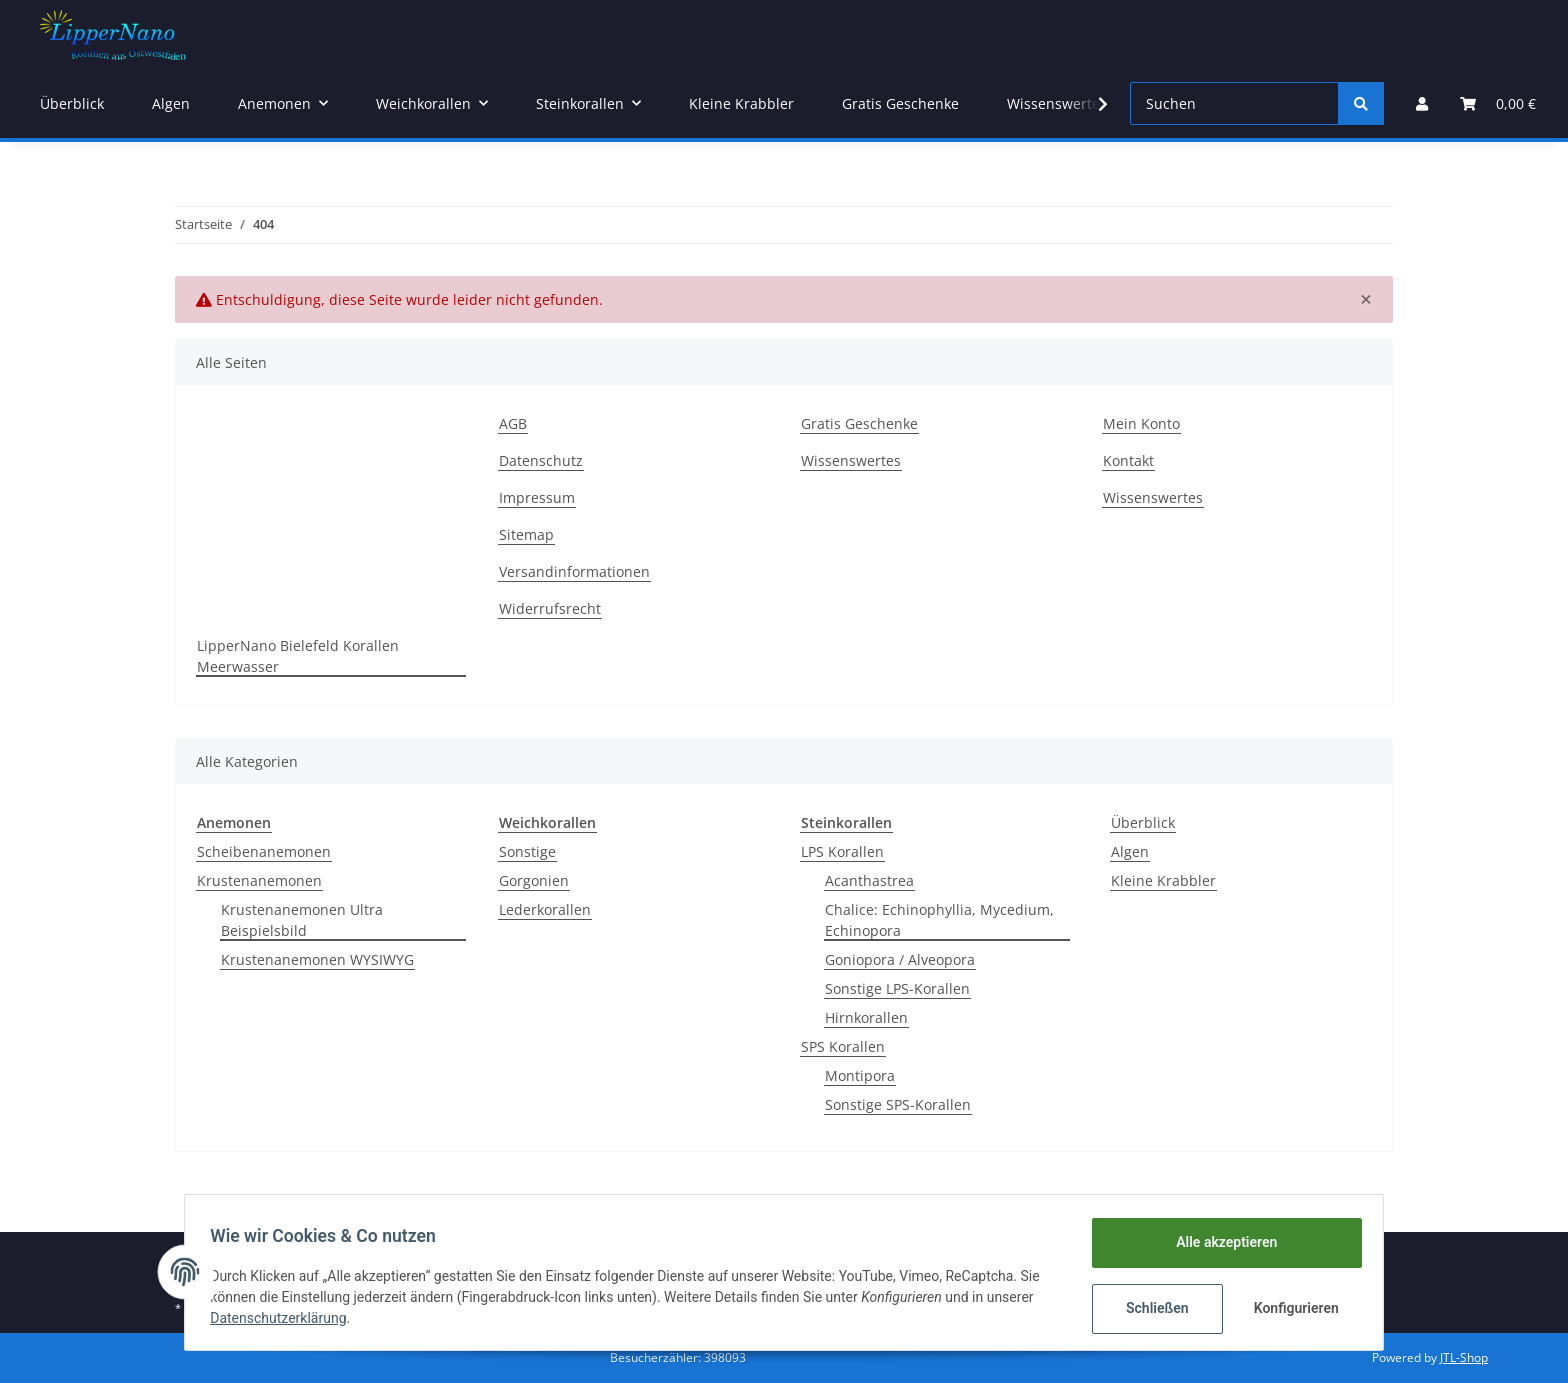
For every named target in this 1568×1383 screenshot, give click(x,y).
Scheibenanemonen (264, 851)
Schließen (1150, 1308)
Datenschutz (541, 460)
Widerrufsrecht (550, 608)
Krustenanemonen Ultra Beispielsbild (302, 920)
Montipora (860, 1075)
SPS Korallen (843, 1046)
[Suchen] (1234, 103)
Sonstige (527, 851)
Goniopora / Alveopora (900, 959)
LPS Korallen (842, 851)
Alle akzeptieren (1219, 1242)
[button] (1422, 103)
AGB (513, 423)
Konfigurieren (1291, 1308)
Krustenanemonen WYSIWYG (317, 959)
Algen (1130, 851)
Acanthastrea (869, 880)
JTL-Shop (1464, 1357)
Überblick (1143, 822)
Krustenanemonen (259, 880)
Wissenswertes (1057, 103)
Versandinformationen (574, 571)
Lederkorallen (545, 909)
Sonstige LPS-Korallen (897, 988)
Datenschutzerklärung (285, 1318)
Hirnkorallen (866, 1017)
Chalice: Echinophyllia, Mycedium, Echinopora (939, 920)
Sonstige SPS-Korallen (898, 1104)
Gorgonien (534, 880)
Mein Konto (1141, 423)
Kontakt (1128, 460)
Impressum (537, 497)
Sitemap (526, 534)
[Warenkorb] (1498, 103)
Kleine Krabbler (1163, 880)
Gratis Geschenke (900, 103)
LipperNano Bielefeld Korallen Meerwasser (298, 656)
